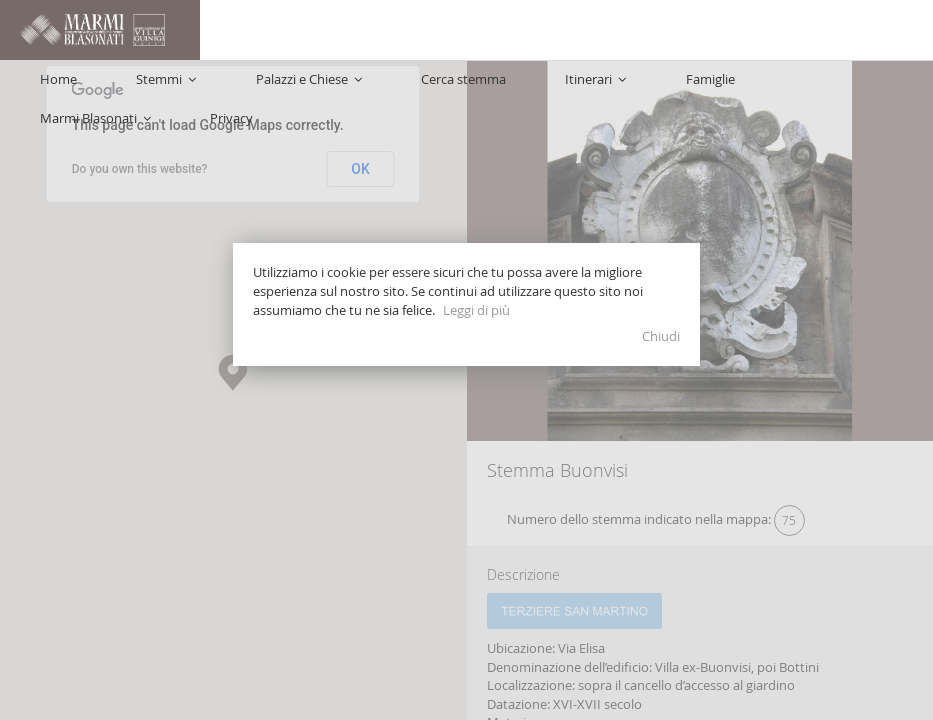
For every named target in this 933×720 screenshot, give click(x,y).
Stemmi (308, 30)
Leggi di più (476, 310)
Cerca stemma (526, 30)
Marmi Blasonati (794, 30)
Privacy (891, 30)
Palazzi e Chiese (411, 30)
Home (239, 30)
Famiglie (694, 30)
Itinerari (619, 30)
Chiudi (661, 336)
